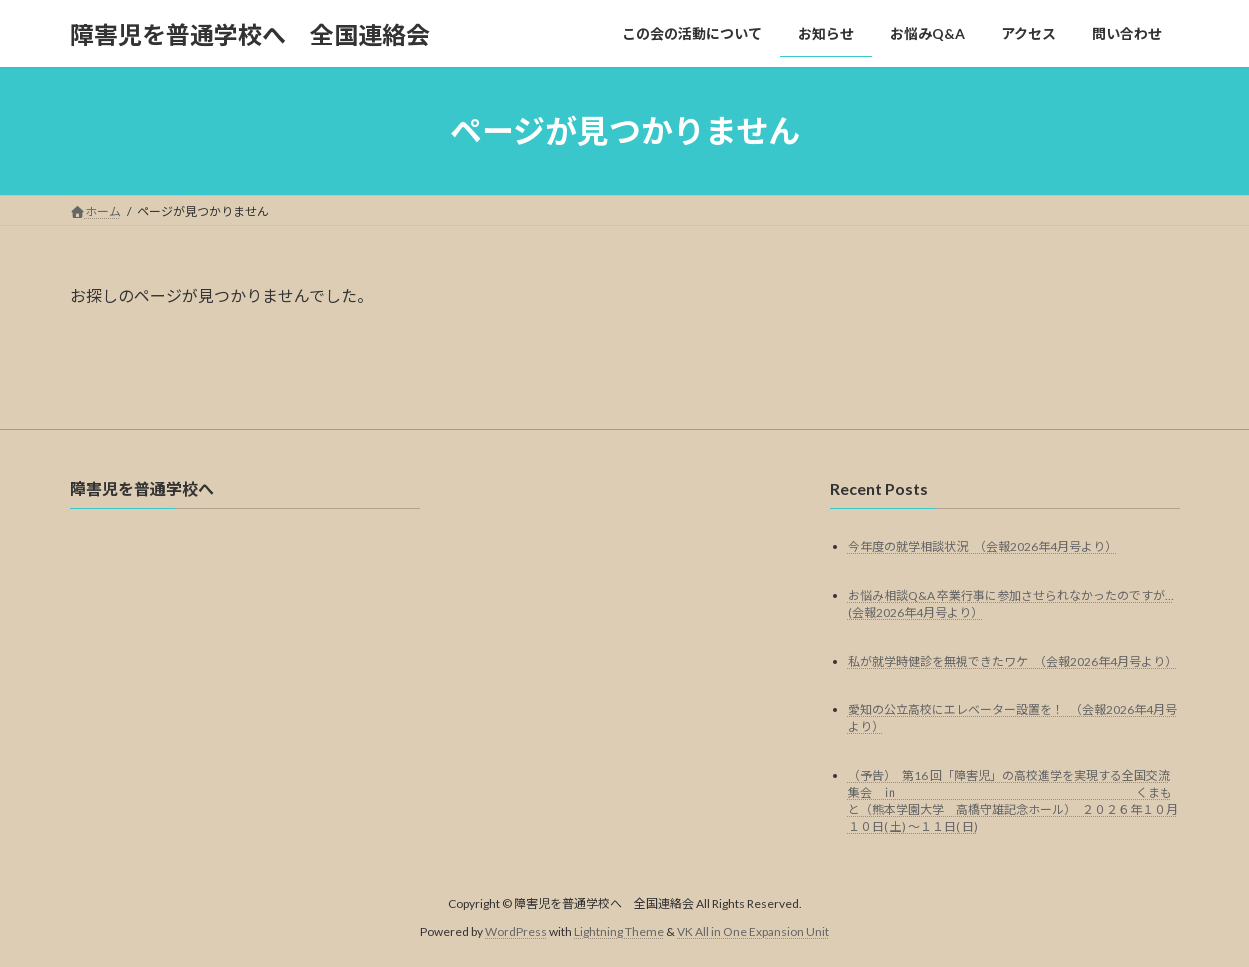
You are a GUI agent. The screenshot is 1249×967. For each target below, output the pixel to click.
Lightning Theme (619, 931)
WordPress (516, 931)
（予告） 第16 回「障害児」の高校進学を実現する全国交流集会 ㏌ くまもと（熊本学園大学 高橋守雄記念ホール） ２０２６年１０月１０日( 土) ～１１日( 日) (1013, 802)
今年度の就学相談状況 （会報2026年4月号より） (982, 546)
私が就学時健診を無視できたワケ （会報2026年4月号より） (1012, 661)
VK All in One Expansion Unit (753, 931)
